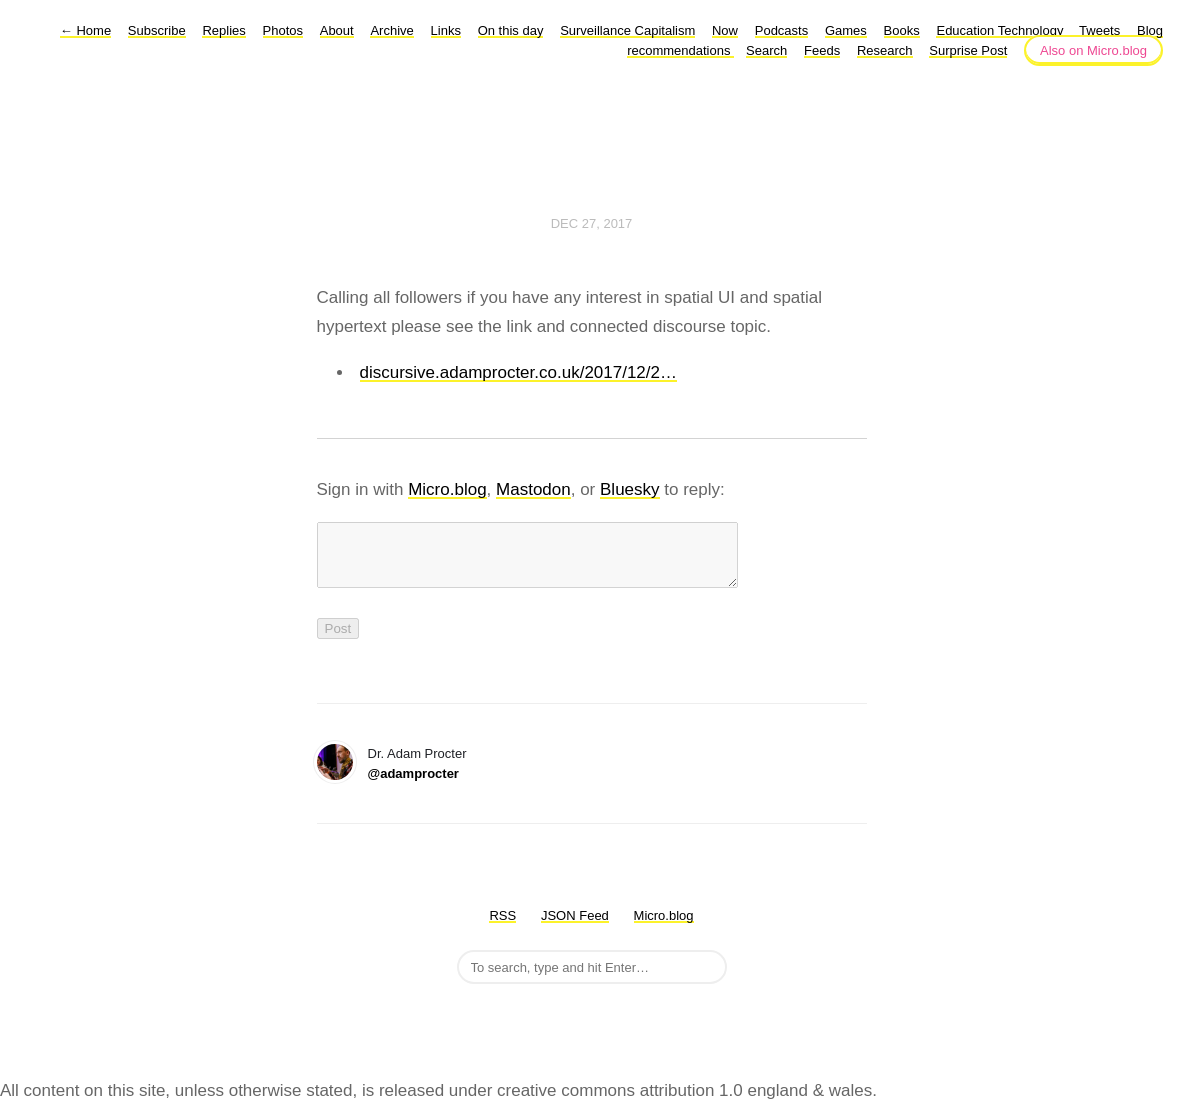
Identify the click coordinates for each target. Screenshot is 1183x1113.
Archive (391, 30)
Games (846, 30)
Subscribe (157, 30)
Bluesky (630, 489)
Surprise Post (968, 50)
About (337, 30)
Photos (283, 30)
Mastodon (533, 489)
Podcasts (781, 30)
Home (85, 30)
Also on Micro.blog (1093, 50)
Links (446, 30)
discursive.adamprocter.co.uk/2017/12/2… (519, 372)
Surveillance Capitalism (627, 30)
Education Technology (1001, 30)
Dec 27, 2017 (592, 223)
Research (885, 50)
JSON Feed (575, 927)
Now (725, 30)
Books (902, 30)
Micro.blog (447, 489)
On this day (511, 30)
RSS (502, 927)
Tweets (1099, 30)
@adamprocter (413, 785)
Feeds (822, 50)
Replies (223, 30)
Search (766, 50)
